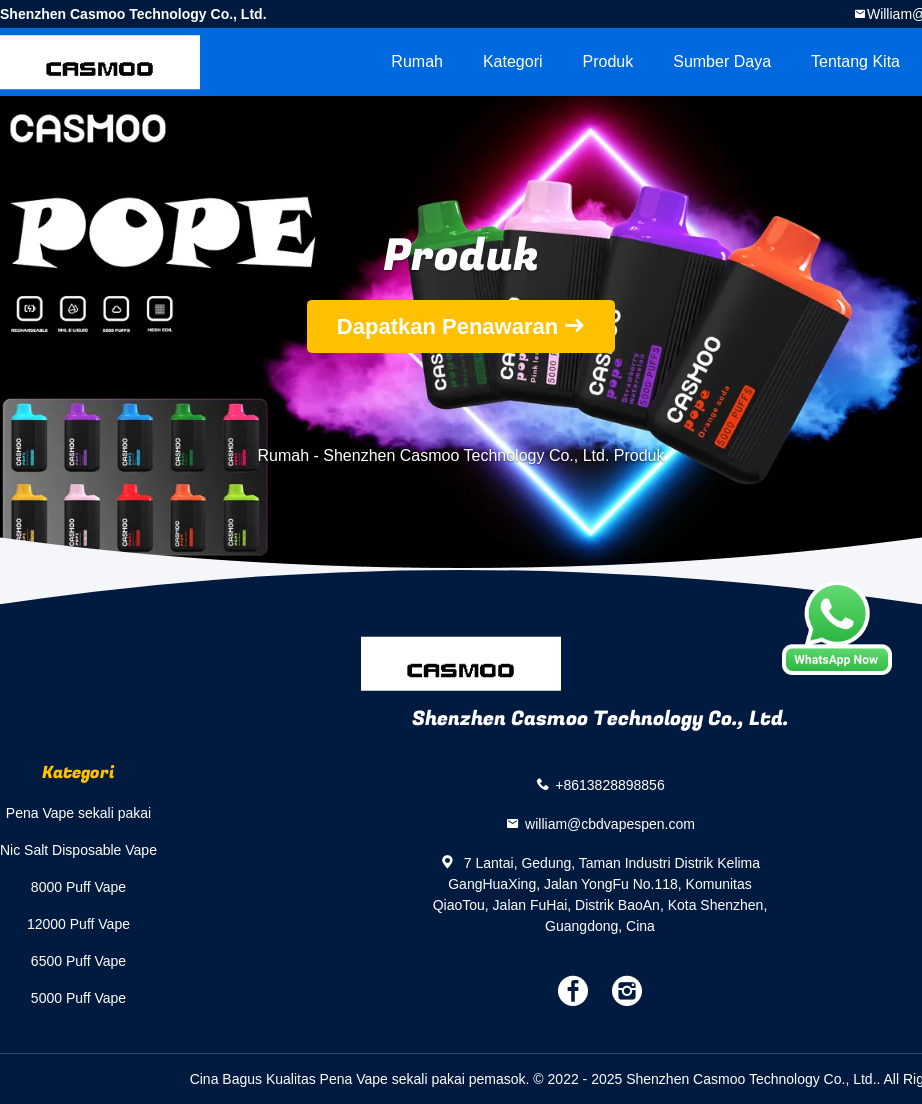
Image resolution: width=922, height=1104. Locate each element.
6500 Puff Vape (78, 961)
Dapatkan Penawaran (447, 326)
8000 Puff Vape (78, 887)
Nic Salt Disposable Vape (78, 850)
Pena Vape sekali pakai (78, 813)
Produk (608, 61)
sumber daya (722, 61)
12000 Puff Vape (78, 924)
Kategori (513, 61)
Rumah (417, 61)
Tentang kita (855, 61)
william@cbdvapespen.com (610, 824)
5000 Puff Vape (78, 998)
